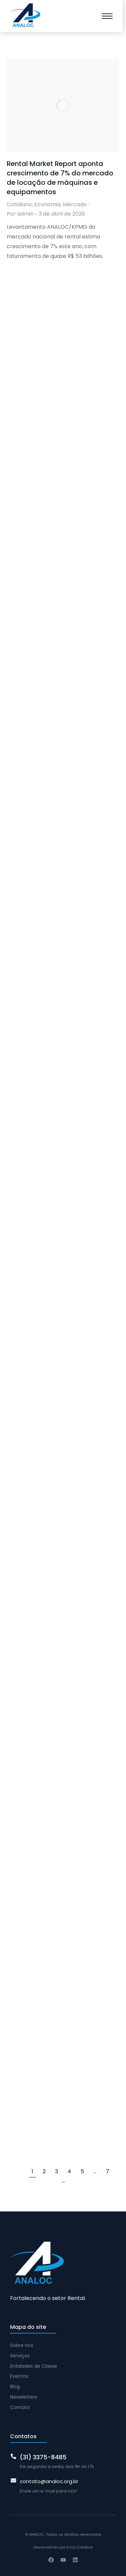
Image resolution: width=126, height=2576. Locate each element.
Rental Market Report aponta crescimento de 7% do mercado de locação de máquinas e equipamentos (60, 178)
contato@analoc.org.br (49, 2481)
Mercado (75, 204)
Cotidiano (19, 204)
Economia (47, 204)
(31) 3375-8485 (43, 2457)
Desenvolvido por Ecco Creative (63, 2547)
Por (20, 214)
